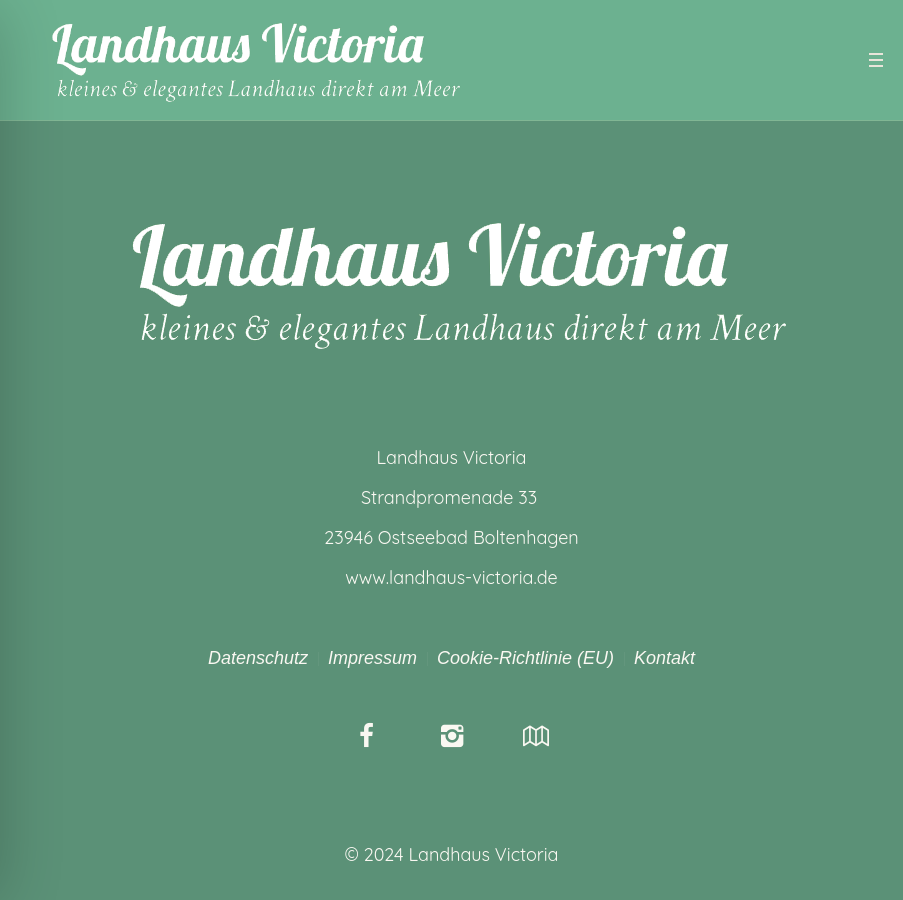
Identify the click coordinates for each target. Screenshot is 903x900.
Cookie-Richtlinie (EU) (525, 658)
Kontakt (664, 658)
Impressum (372, 658)
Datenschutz (258, 658)
